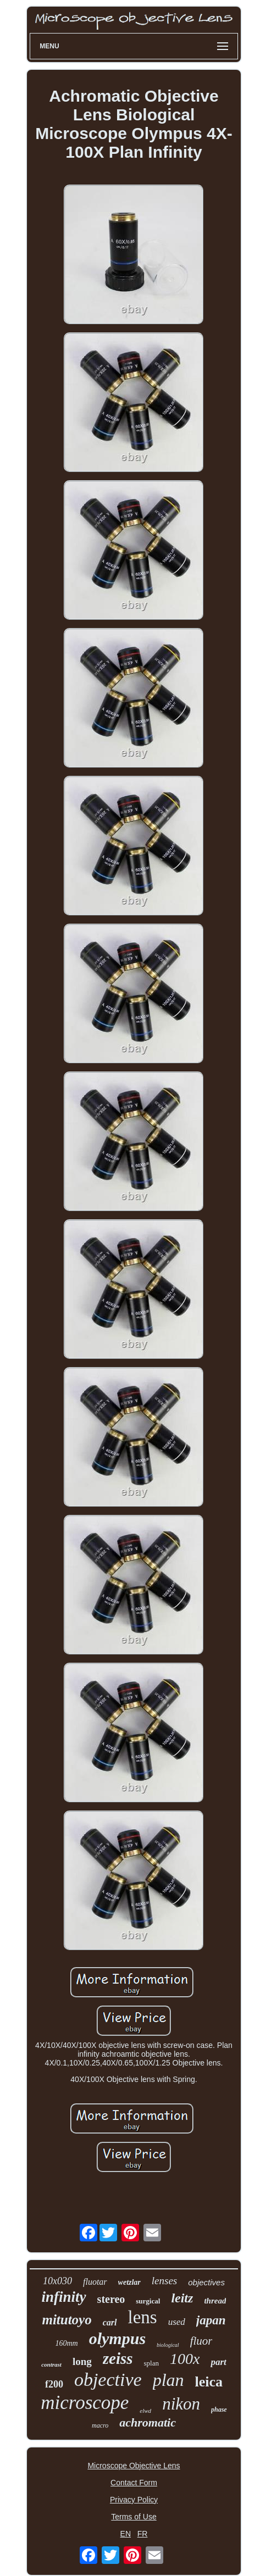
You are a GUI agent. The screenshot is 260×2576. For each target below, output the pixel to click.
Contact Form (133, 2482)
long (82, 2361)
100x (185, 2358)
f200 (54, 2384)
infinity (64, 2297)
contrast (51, 2364)
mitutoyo (66, 2319)
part (218, 2362)
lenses (164, 2280)
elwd (145, 2410)
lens (142, 2317)
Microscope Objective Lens (133, 2465)
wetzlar (129, 2282)
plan (168, 2380)
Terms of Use (133, 2516)
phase (219, 2409)
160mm (66, 2343)
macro (100, 2425)
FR (142, 2533)
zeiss (118, 2358)
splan (151, 2363)
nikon (181, 2403)
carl (110, 2322)
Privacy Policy (134, 2499)
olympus (117, 2338)
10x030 (57, 2280)
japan (211, 2320)
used (176, 2322)
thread (215, 2300)
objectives (206, 2282)
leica (209, 2382)
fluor (201, 2340)
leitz (182, 2298)
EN (125, 2533)
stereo (111, 2299)
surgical (148, 2301)
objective (108, 2379)
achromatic (147, 2422)
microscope (85, 2402)
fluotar (95, 2281)
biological (168, 2345)
